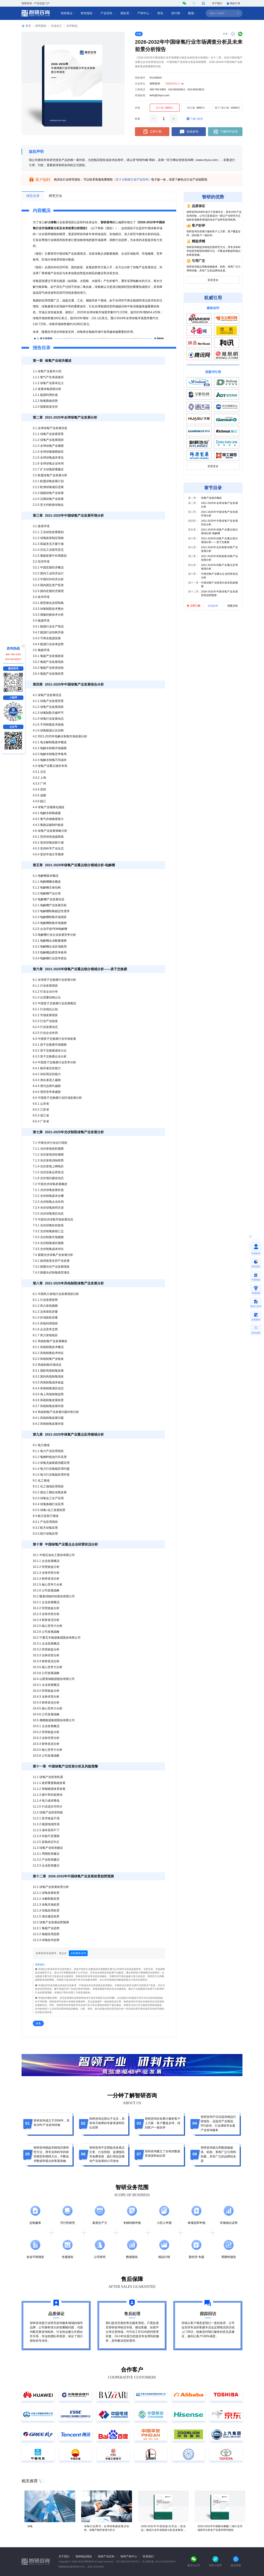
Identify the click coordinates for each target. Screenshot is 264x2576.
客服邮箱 (140, 95)
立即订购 (152, 132)
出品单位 (140, 83)
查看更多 (213, 280)
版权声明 (36, 152)
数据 (192, 13)
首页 (28, 25)
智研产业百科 (106, 2556)
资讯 (161, 13)
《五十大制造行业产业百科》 (132, 179)
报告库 (126, 13)
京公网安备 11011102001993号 (159, 2561)
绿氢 (138, 33)
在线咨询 (188, 132)
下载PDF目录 (225, 132)
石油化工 (56, 25)
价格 (137, 107)
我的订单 (233, 3)
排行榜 (177, 13)
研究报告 (88, 13)
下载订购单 (194, 119)
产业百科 (108, 13)
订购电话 (140, 89)
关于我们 (217, 3)
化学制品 (72, 25)
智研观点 (68, 13)
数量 (137, 118)
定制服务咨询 (78, 1953)
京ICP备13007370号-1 (128, 2561)
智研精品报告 (83, 2556)
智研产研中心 (128, 2556)
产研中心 (144, 13)
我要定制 (232, 605)
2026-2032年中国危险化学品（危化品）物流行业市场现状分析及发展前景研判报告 (163, 2530)
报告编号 (140, 77)
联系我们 (148, 2556)
